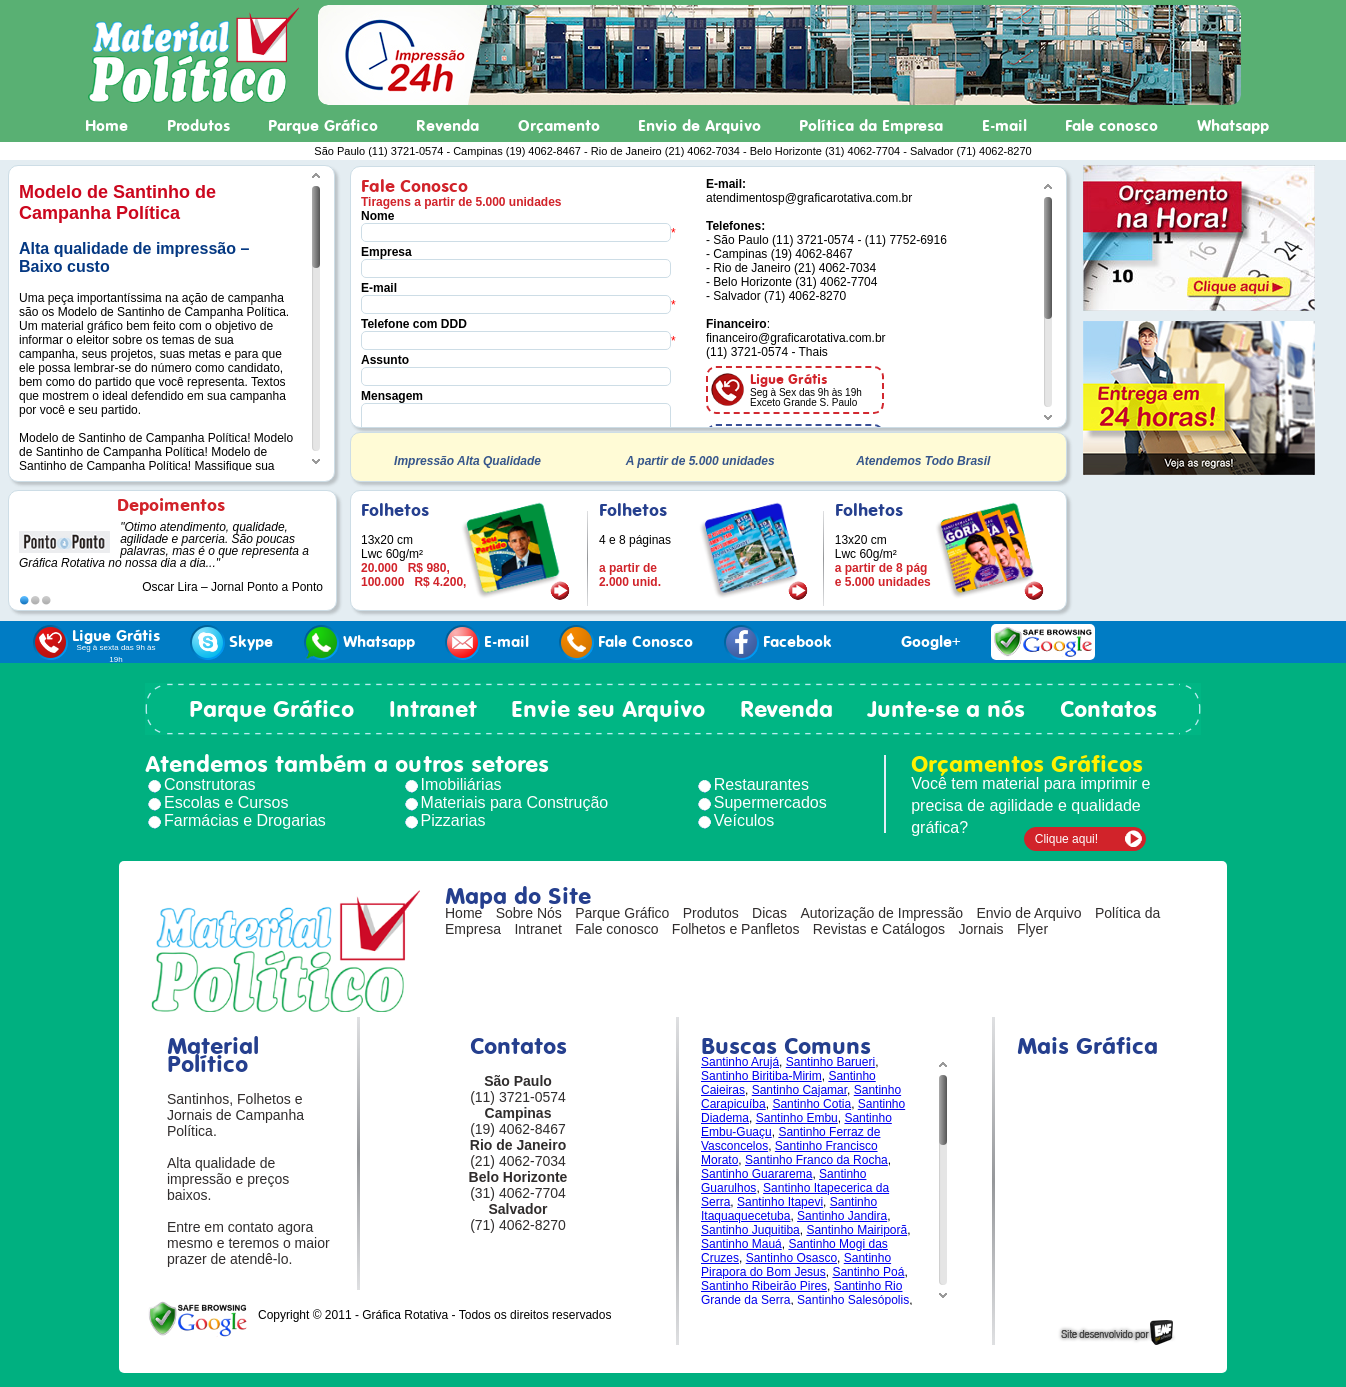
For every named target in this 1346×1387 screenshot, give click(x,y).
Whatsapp (1233, 126)
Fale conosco (1111, 126)
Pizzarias (453, 820)
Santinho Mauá (741, 1244)
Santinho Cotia (811, 1104)
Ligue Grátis (96, 644)
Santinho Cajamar (799, 1090)
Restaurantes (761, 784)
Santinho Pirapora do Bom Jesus (796, 1265)
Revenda (447, 126)
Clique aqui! (1066, 839)
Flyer (1032, 929)
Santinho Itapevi (780, 1202)
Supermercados (770, 802)
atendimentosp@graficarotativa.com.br (809, 198)
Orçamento (559, 126)
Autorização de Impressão (881, 913)
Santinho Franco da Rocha (816, 1160)
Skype (231, 642)
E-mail (1004, 126)
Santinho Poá (868, 1272)
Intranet (433, 709)
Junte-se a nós (946, 709)
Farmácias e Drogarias (245, 820)
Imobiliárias (461, 784)
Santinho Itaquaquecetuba (789, 1209)
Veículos (744, 820)
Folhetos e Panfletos (736, 929)
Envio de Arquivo (699, 126)
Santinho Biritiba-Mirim (761, 1076)
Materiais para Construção (515, 802)
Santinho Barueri (830, 1062)
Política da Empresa (871, 126)
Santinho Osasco (791, 1258)
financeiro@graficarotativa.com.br (796, 338)
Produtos (198, 126)
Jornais (980, 929)
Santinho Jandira (842, 1216)
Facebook (778, 642)
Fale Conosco (626, 642)
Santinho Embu (797, 1118)
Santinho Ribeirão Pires (764, 1286)
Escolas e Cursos (226, 802)
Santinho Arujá (740, 1062)
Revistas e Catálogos (879, 929)
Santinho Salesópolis (853, 1300)
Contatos (1108, 709)
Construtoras (210, 784)
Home (106, 126)
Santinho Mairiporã (856, 1230)
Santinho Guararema (756, 1174)
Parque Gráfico (323, 126)
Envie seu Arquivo (608, 709)
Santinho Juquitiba (750, 1230)
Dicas (769, 913)
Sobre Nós (529, 913)
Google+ (911, 642)
